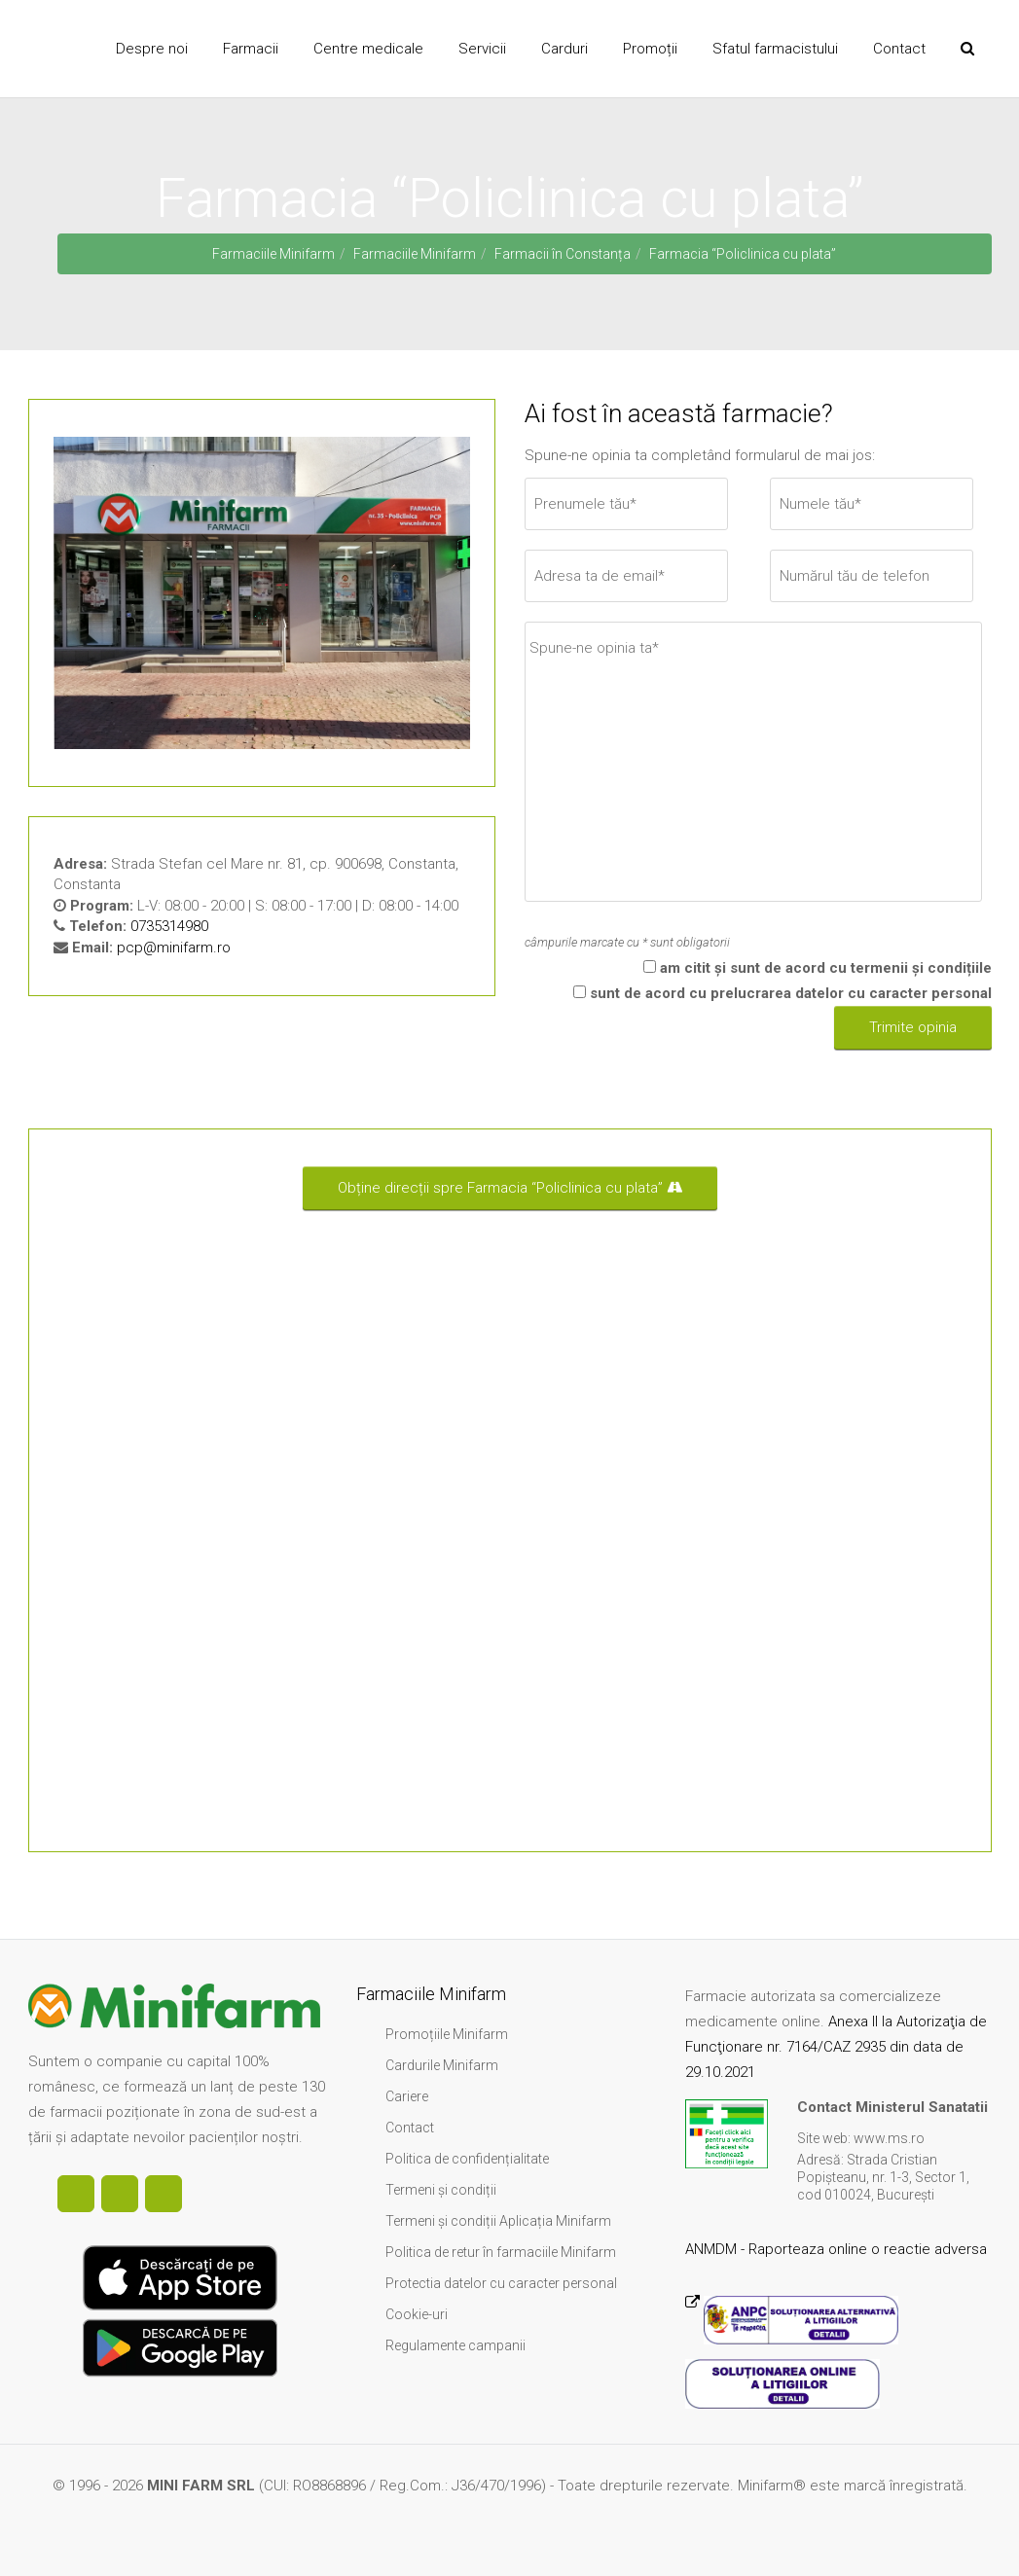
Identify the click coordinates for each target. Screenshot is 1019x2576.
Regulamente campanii (455, 2345)
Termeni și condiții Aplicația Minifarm (498, 2221)
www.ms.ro (889, 2138)
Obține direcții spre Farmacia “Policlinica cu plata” (510, 1188)
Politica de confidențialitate (467, 2158)
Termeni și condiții (440, 2190)
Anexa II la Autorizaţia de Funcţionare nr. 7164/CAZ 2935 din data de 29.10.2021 (836, 2047)
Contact (409, 2127)
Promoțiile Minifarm (446, 2034)
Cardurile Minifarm (441, 2065)
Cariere (406, 2096)
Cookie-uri (416, 2314)
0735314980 (169, 926)
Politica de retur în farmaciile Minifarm (500, 2252)
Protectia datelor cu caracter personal (501, 2283)
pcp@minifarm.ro (174, 947)
